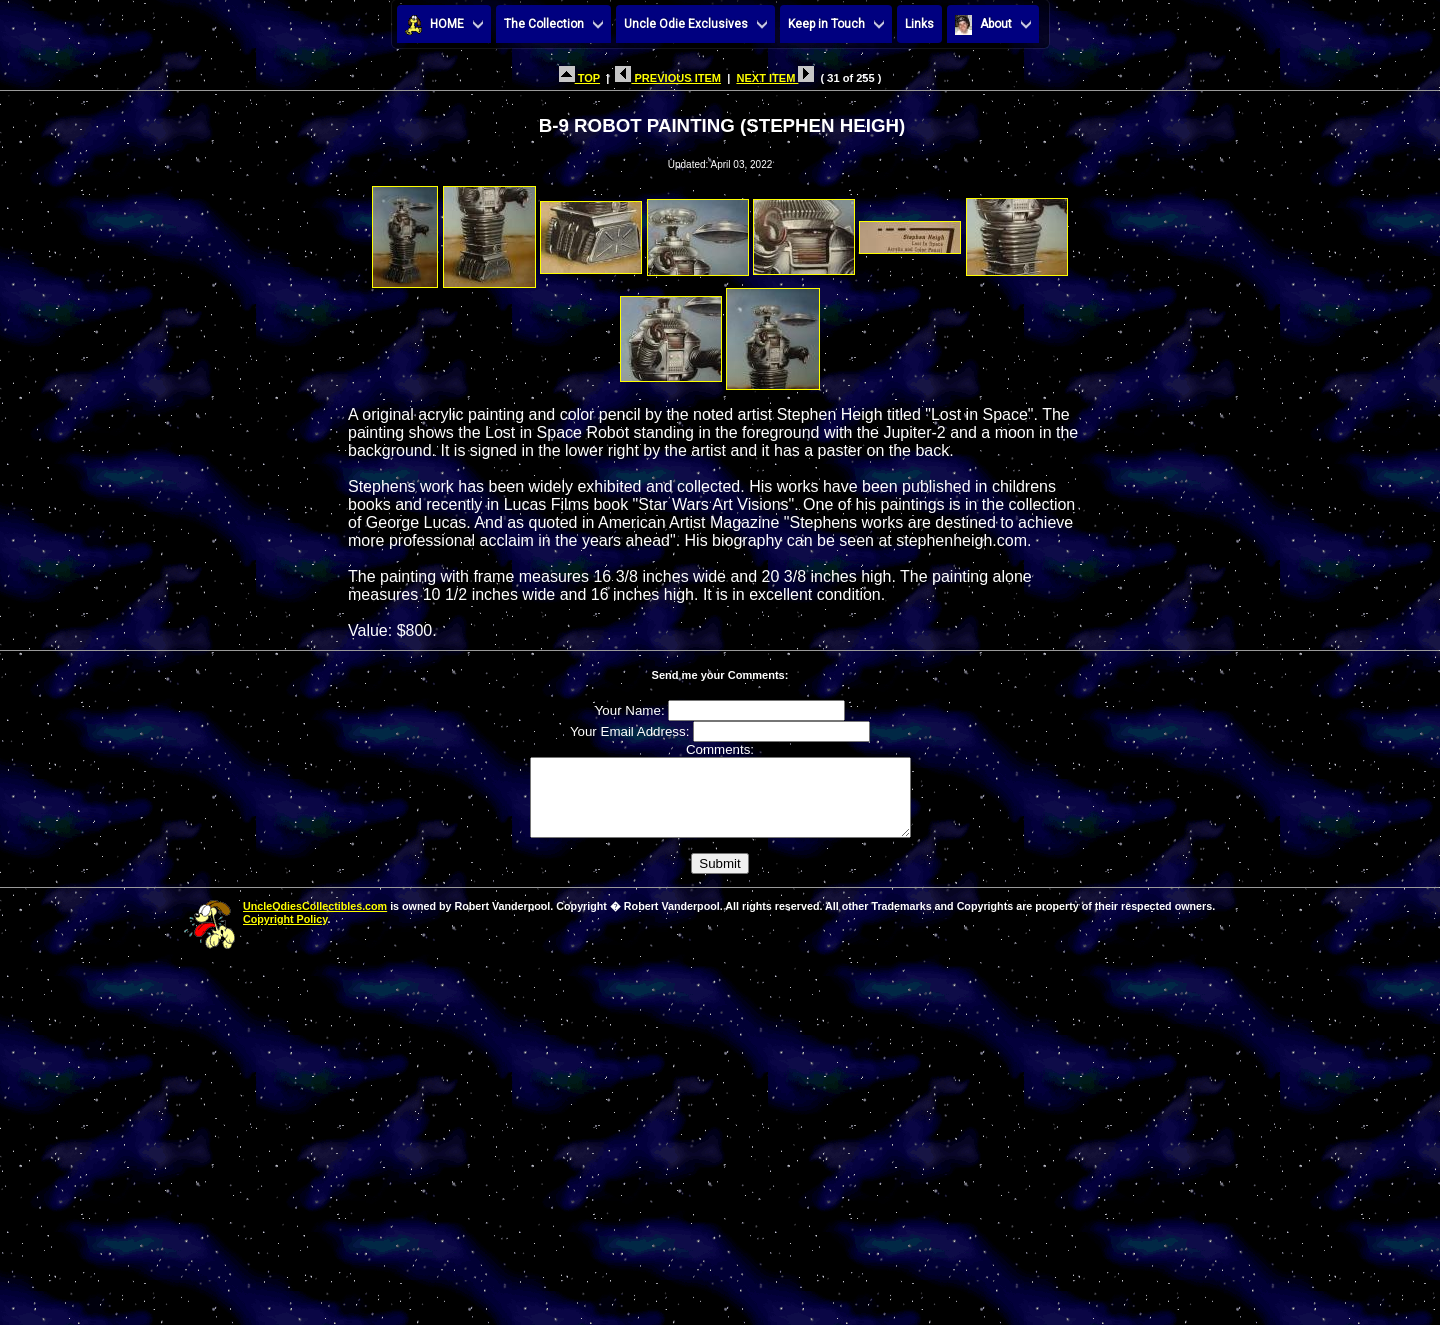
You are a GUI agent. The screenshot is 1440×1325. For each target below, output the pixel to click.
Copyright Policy (285, 934)
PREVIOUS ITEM (668, 78)
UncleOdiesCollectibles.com (315, 921)
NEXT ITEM (775, 78)
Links (919, 24)
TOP (579, 78)
